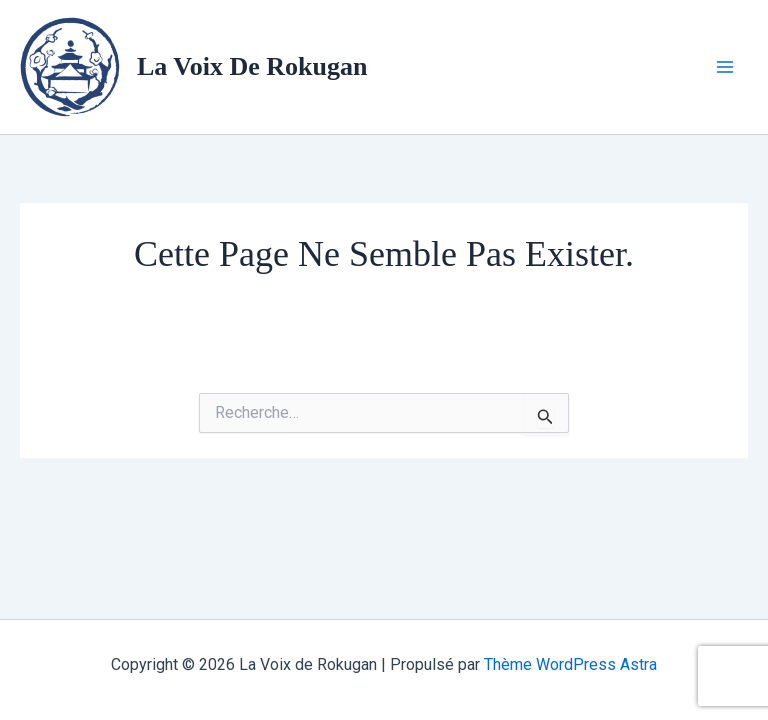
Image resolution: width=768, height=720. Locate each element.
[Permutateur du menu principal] (726, 67)
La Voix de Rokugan (252, 66)
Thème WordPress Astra (570, 664)
